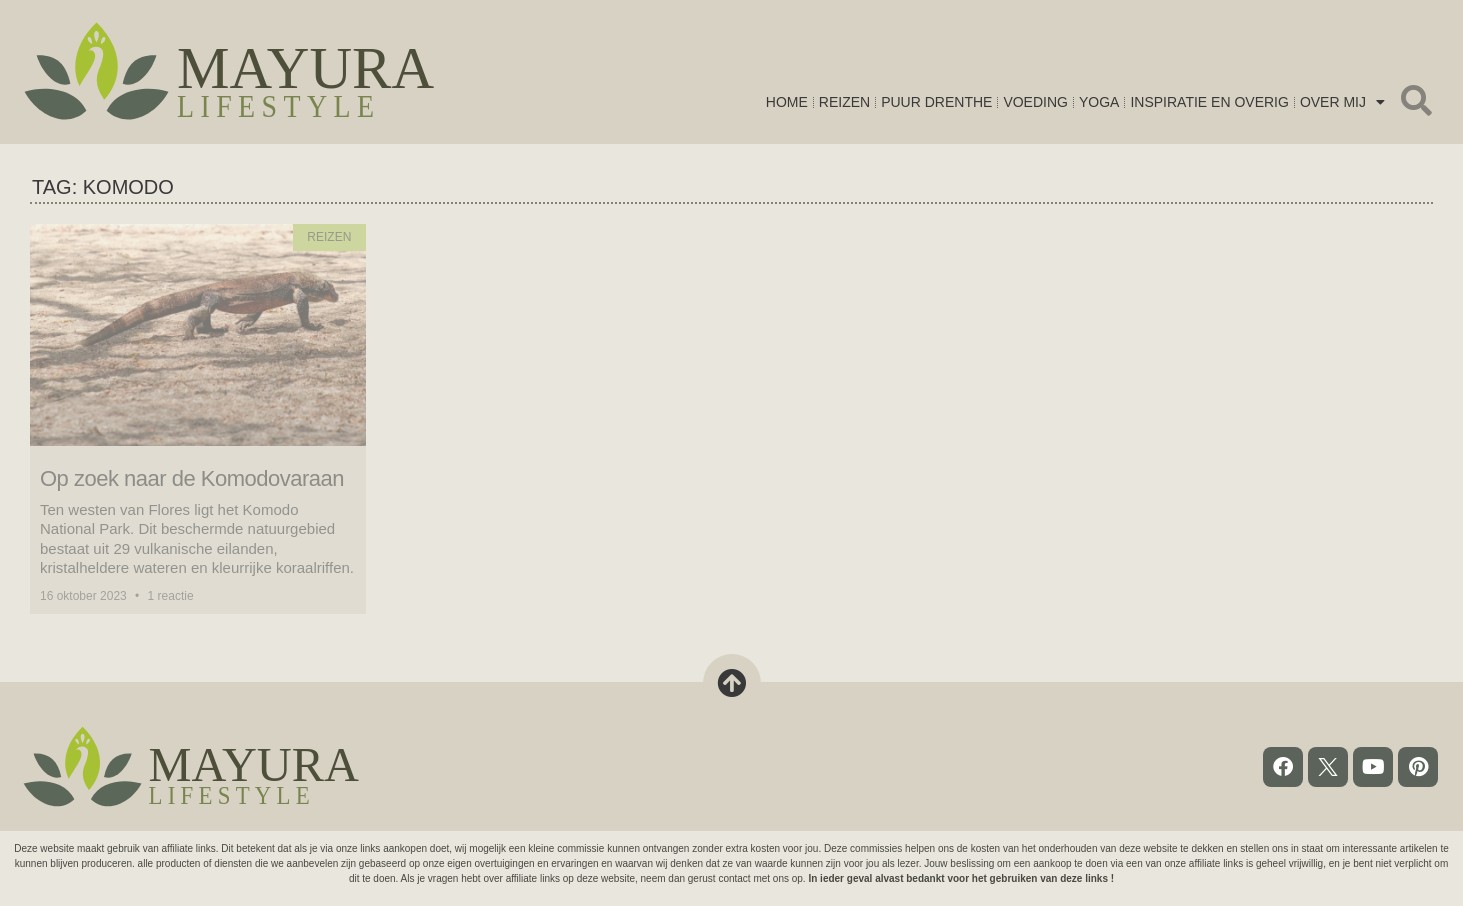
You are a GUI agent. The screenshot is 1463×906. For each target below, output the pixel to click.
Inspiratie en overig (1209, 109)
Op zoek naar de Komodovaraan (192, 478)
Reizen (844, 109)
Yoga (1099, 109)
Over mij (1342, 109)
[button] (1416, 100)
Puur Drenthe (936, 109)
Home (787, 109)
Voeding (1035, 109)
